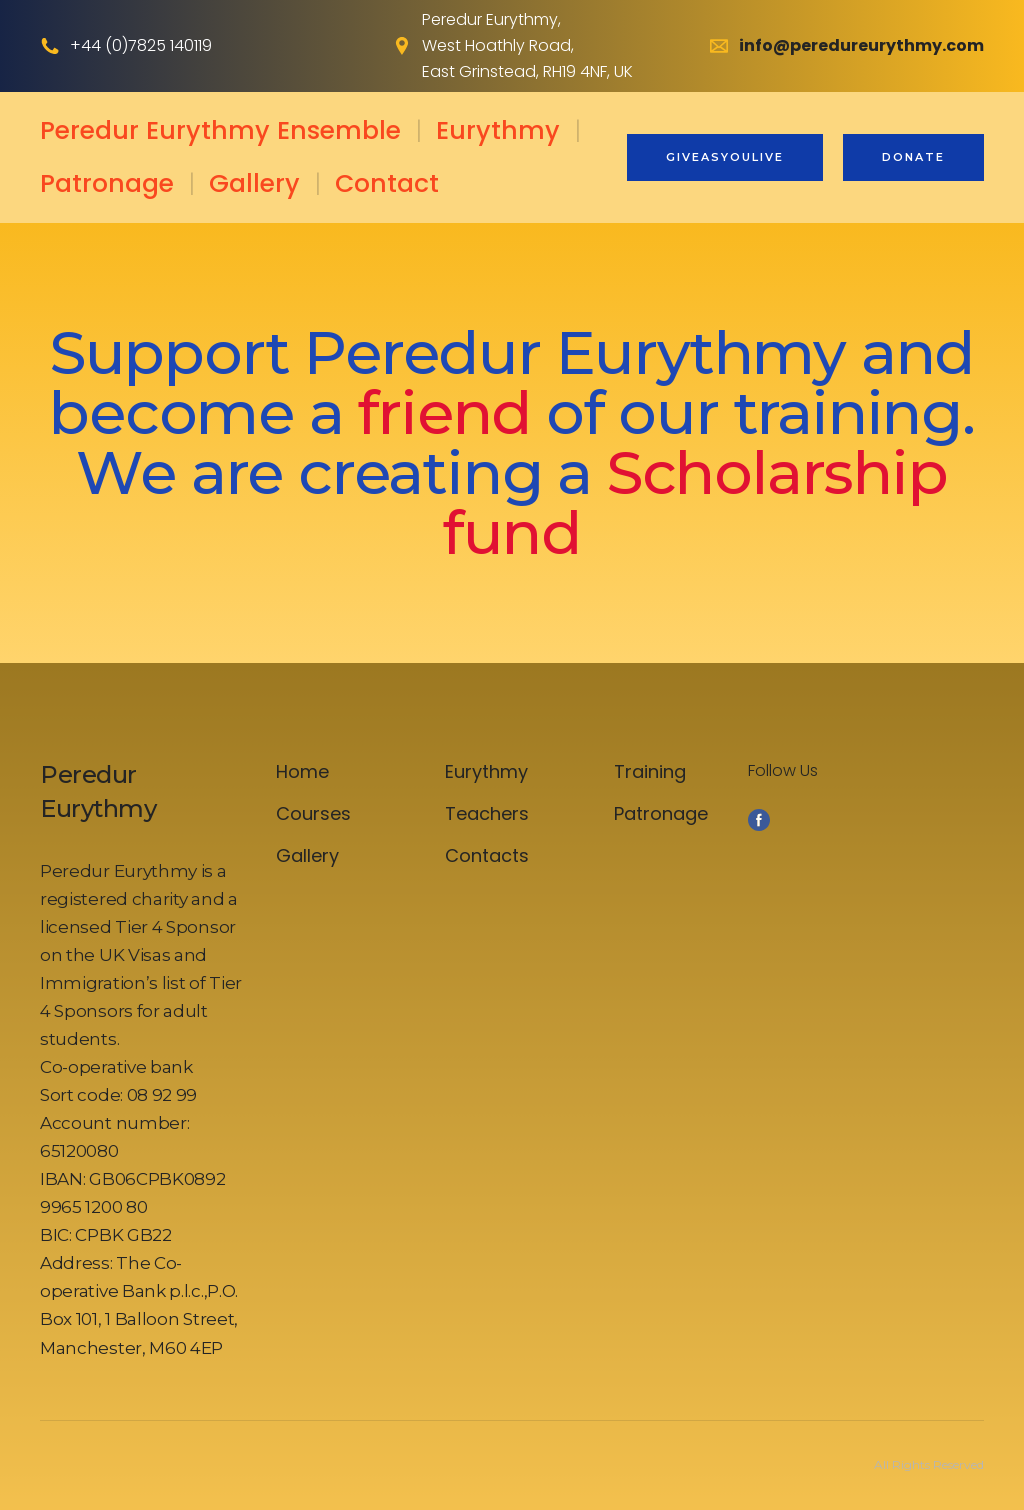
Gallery (254, 183)
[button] (725, 157)
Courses (313, 813)
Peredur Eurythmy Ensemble (220, 130)
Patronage (107, 183)
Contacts (487, 855)
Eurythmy (498, 130)
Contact (387, 183)
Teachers (487, 813)
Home (302, 771)
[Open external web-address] (402, 46)
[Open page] (143, 792)
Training (650, 771)
